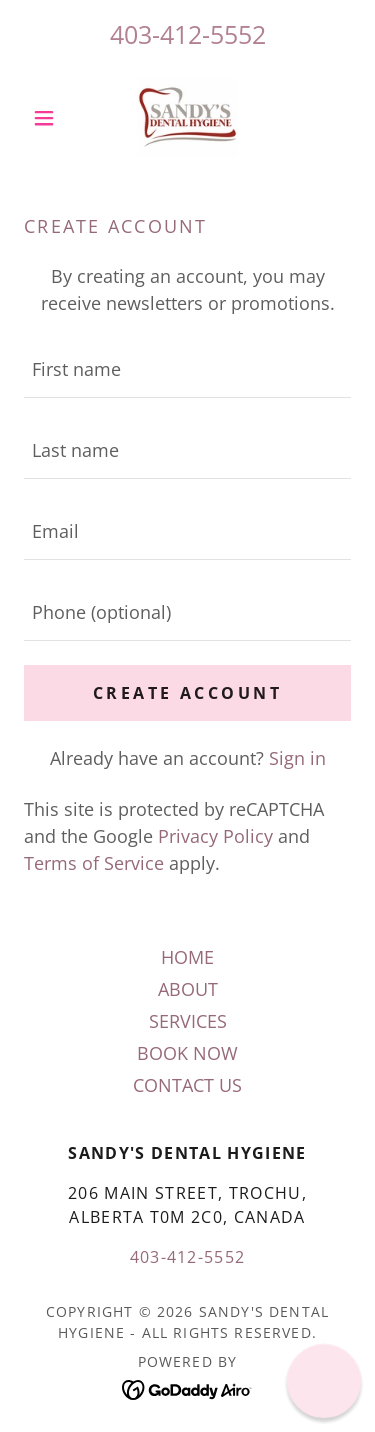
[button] (48, 118)
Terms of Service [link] (94, 863)
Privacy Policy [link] (215, 836)
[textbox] (187, 369)
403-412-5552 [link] (188, 34)
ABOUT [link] (188, 989)
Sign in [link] (297, 758)
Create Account (187, 693)
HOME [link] (187, 957)
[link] (187, 118)
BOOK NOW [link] (187, 1053)
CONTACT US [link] (187, 1085)
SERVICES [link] (188, 1021)
